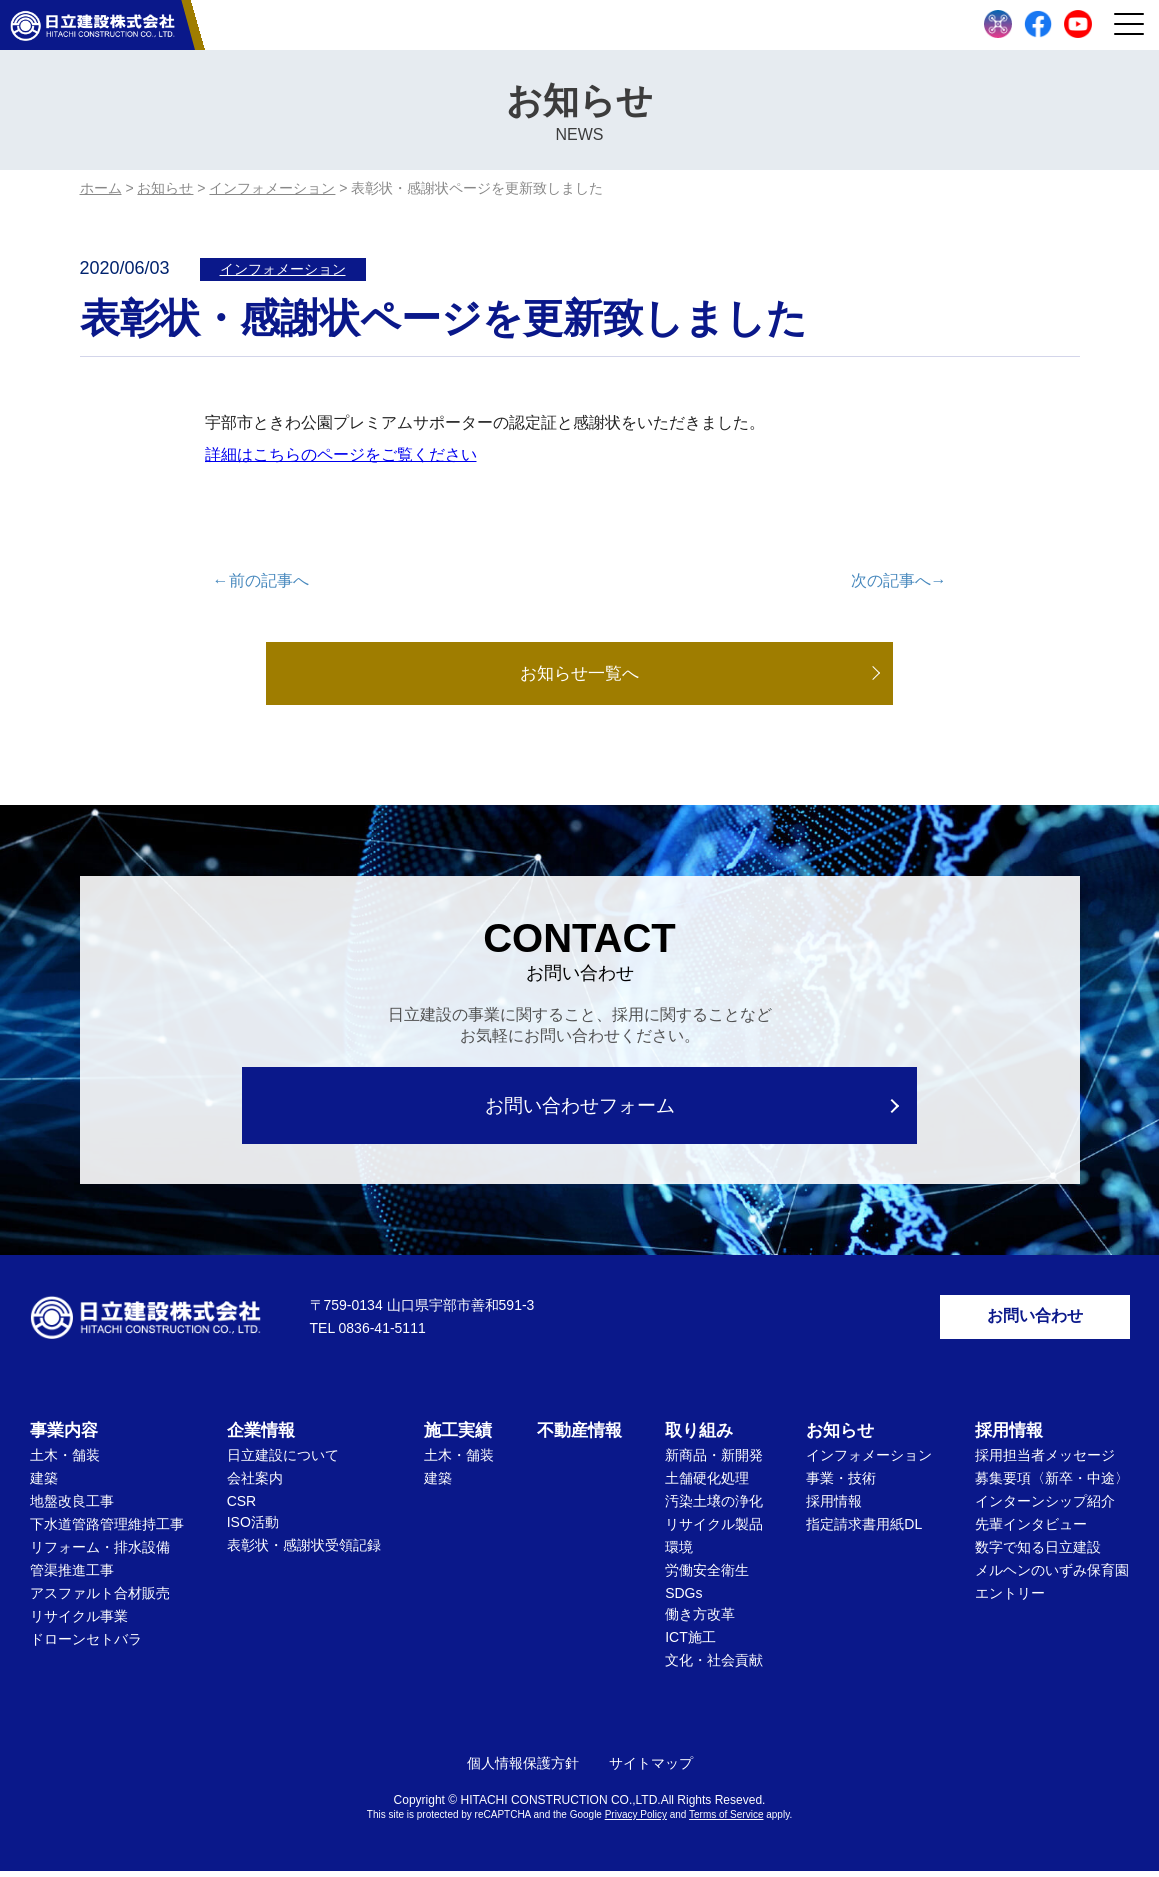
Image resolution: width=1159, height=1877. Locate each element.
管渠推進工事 (72, 1576)
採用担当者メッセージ (1045, 1461)
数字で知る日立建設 (1038, 1553)
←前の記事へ (261, 580)
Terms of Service (726, 1820)
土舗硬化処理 (707, 1484)
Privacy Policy (636, 1820)
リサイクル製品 (714, 1530)
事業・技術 (841, 1484)
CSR (242, 1507)
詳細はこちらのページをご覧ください (341, 454)
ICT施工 (690, 1643)
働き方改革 (700, 1620)
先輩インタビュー (1031, 1530)
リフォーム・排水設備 (100, 1553)
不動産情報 (579, 1436)
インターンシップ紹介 (1045, 1507)
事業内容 (64, 1436)
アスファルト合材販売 (100, 1599)
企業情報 (261, 1436)
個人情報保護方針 (523, 1769)
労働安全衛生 (707, 1576)
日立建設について (283, 1461)
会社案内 (255, 1484)
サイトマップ (651, 1769)
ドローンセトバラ (86, 1645)
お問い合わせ (1035, 1319)
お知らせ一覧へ (580, 674)
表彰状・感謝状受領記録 (304, 1551)
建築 (44, 1484)
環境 (679, 1553)
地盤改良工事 (72, 1507)
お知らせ (840, 1436)
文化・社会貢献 (714, 1666)
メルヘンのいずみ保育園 (1052, 1576)
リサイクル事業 (79, 1622)
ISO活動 (253, 1528)
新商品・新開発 (714, 1461)
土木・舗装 (65, 1461)
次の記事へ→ (899, 580)
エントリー (1010, 1599)
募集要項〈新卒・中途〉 (1052, 1484)
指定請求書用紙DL (864, 1530)
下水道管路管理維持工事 (107, 1530)
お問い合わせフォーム (579, 1106)
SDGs (683, 1599)
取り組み (699, 1436)
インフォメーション (283, 269)
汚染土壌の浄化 (714, 1507)
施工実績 (458, 1436)
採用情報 (834, 1507)
